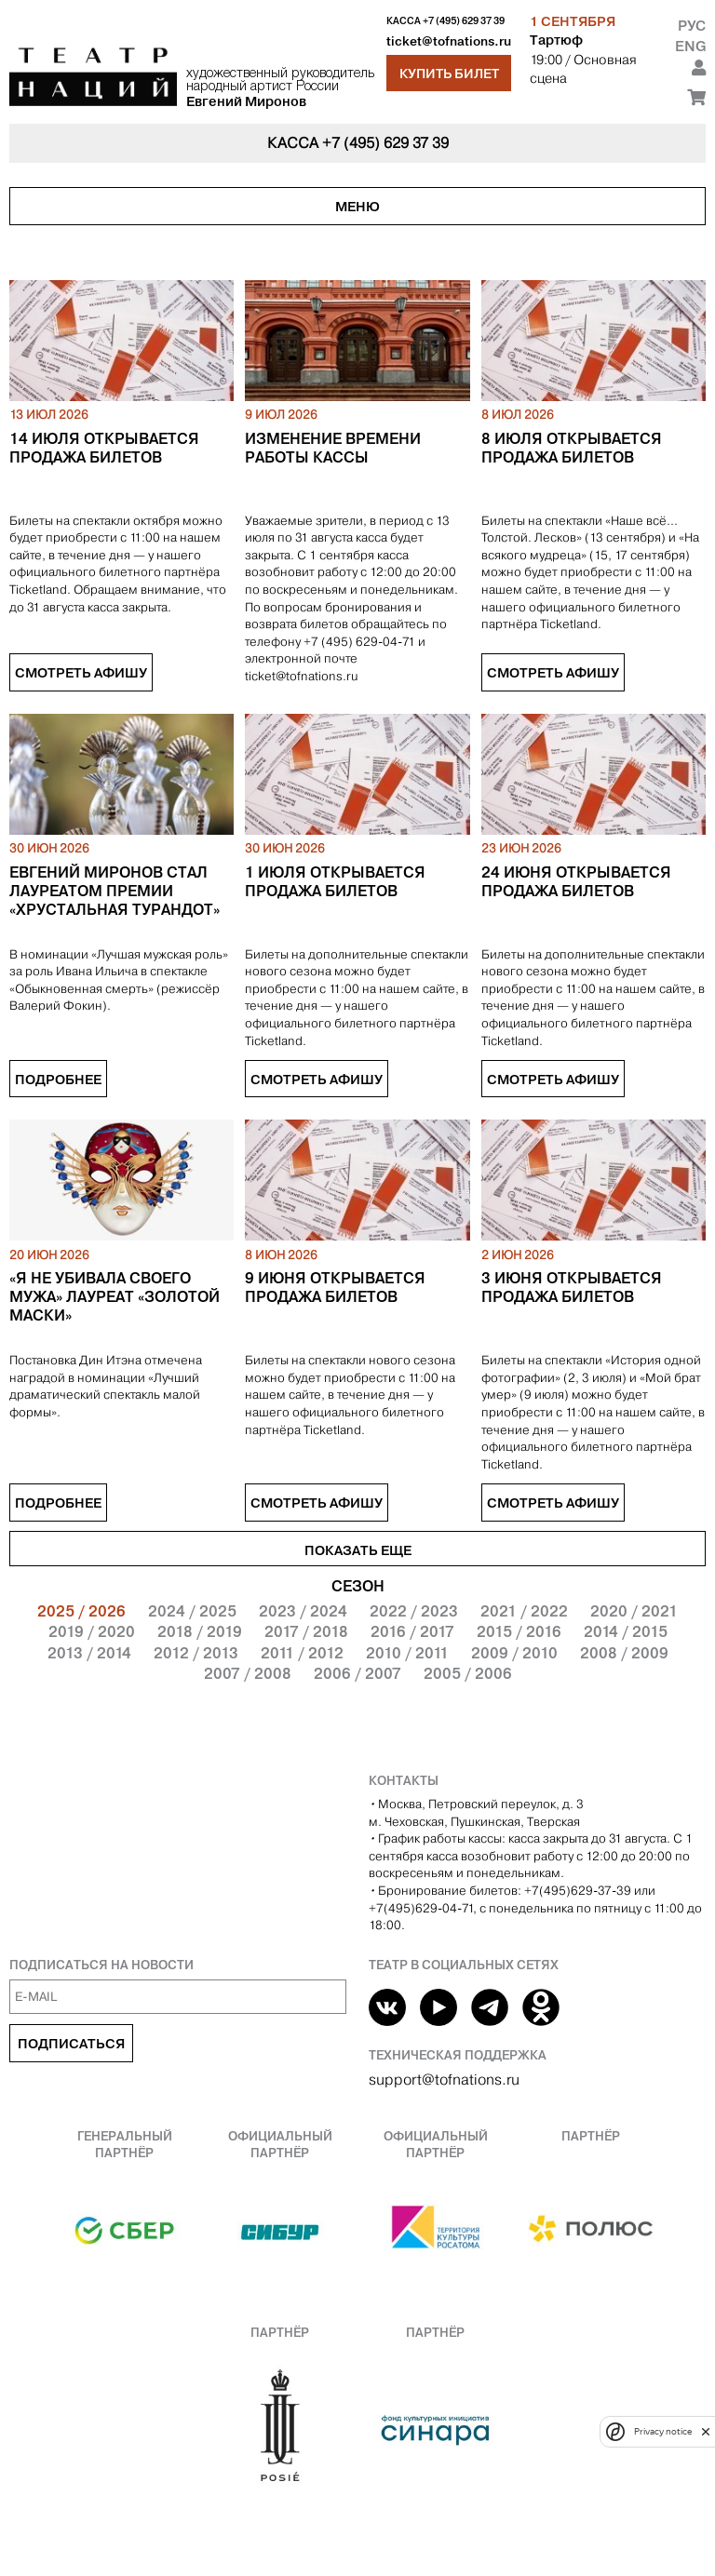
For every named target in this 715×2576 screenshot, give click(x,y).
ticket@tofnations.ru (448, 41)
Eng (690, 46)
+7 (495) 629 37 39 (464, 21)
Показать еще (357, 1550)
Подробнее (58, 1079)
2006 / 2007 (357, 1673)
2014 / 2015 (626, 1631)
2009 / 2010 (514, 1653)
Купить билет (449, 73)
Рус (692, 25)
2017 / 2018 (306, 1631)
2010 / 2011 (407, 1653)
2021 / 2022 (524, 1611)
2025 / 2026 (81, 1611)
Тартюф (556, 40)
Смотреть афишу (81, 672)
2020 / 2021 (634, 1611)
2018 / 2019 (199, 1631)
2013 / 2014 (89, 1653)
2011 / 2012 (302, 1653)
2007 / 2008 (247, 1673)
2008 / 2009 (624, 1653)
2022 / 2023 (414, 1611)
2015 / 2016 (519, 1631)
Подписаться (71, 2043)
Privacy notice (663, 2431)
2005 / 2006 (468, 1673)
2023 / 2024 (303, 1611)
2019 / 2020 (91, 1631)
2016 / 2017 (412, 1631)
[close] (705, 2431)
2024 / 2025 (192, 1611)
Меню (357, 206)
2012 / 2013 (196, 1653)
